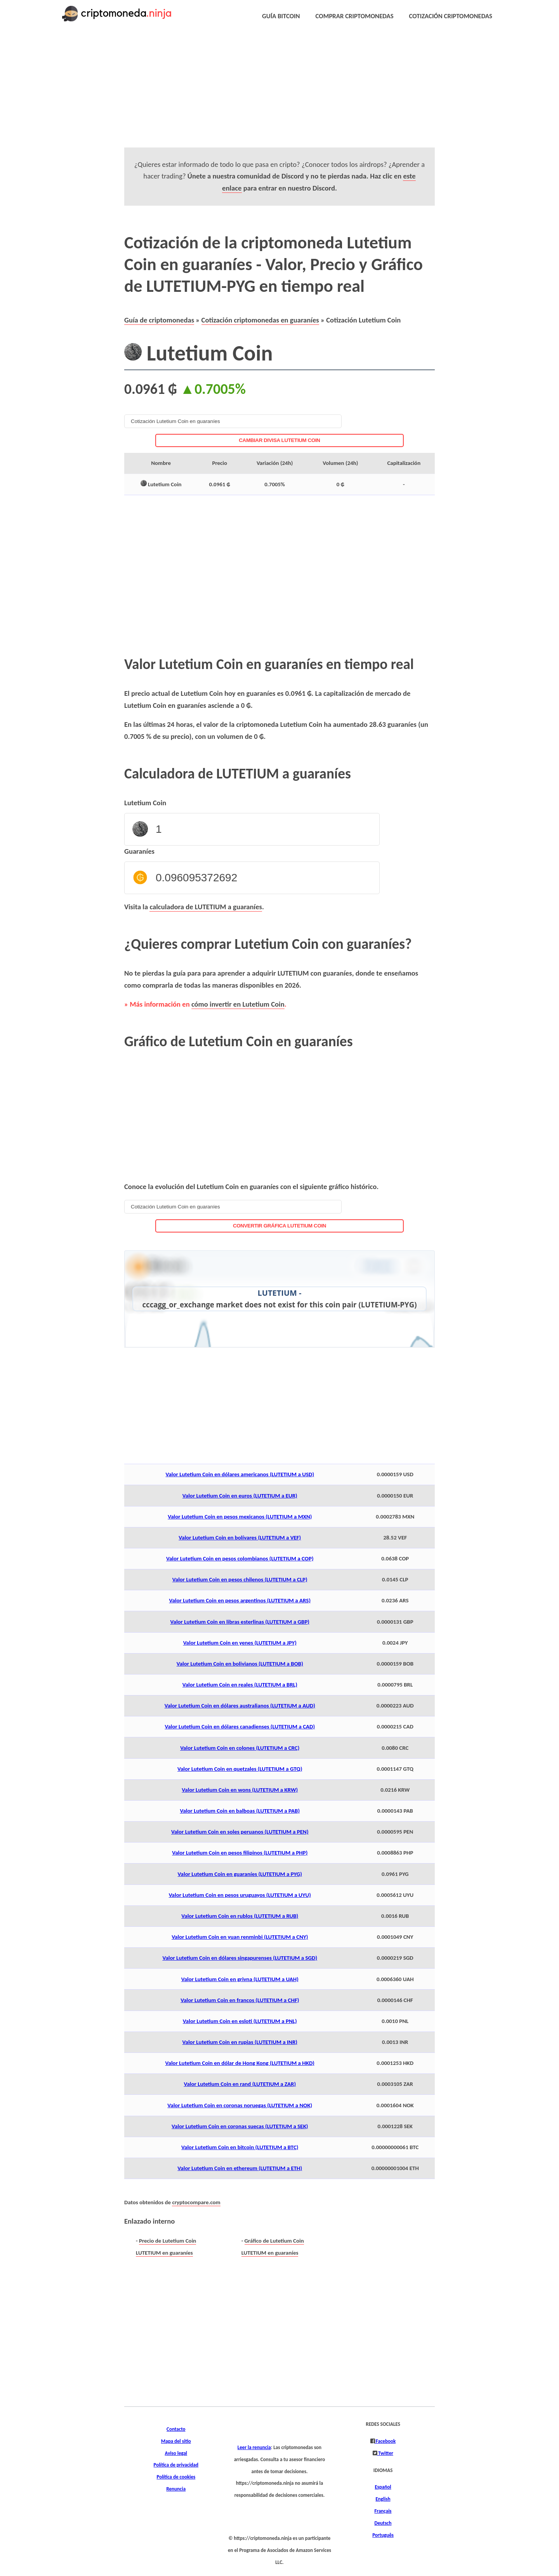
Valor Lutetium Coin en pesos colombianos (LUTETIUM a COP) (240, 1558)
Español (383, 2487)
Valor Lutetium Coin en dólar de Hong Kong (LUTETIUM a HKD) (239, 2062)
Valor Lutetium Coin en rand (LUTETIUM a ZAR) (240, 2083)
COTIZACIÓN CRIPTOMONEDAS (450, 16)
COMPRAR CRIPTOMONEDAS (355, 16)
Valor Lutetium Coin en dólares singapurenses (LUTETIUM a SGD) (239, 1957)
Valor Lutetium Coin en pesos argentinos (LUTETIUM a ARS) (240, 1600)
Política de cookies (175, 2477)
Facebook (385, 2441)
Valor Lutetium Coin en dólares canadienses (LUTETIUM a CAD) (240, 1726)
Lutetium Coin (145, 802)
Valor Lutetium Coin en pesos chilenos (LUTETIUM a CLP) (239, 1579)
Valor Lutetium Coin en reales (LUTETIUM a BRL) (239, 1684)
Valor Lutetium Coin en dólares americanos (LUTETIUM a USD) (239, 1474)
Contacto (176, 2429)
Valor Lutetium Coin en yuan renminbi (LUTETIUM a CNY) (240, 1936)
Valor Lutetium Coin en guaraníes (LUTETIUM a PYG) (240, 1873)
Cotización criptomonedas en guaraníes (260, 319)
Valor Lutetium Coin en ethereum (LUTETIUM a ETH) (239, 2168)
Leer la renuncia (254, 2447)
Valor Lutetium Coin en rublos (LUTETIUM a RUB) (239, 1915)
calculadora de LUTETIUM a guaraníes (205, 906)
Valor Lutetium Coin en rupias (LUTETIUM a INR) (239, 2042)
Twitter (385, 2453)
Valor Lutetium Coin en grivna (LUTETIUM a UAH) (240, 1979)
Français (383, 2511)
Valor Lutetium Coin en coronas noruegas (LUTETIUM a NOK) (239, 2105)
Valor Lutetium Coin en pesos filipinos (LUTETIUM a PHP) (239, 1852)
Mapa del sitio (176, 2441)
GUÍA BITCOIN (281, 16)
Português (383, 2535)
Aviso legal (176, 2453)
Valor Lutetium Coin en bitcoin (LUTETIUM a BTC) (239, 2147)
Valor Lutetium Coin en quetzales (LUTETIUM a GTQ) (239, 1768)
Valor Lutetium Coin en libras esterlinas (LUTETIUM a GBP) (239, 1621)
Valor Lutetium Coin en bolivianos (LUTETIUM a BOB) (240, 1663)
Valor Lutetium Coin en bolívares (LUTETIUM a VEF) (240, 1537)
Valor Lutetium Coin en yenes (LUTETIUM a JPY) (240, 1642)
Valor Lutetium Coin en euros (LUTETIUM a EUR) (239, 1495)
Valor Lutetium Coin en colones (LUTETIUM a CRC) (239, 1747)
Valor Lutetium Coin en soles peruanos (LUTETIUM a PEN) (240, 1831)
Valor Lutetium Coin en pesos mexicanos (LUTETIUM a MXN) (240, 1516)
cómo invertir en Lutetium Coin (238, 1004)
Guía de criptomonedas (159, 319)
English (382, 2499)
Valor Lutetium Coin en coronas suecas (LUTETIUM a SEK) (240, 2126)
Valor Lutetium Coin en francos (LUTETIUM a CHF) (240, 2000)
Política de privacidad (176, 2465)
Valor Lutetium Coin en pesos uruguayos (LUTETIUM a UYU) (240, 1894)
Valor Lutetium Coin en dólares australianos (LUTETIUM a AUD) (240, 1705)
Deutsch (383, 2523)
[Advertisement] (261, 93)
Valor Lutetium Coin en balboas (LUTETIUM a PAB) (240, 1810)
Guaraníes (139, 851)
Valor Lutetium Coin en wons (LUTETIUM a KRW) (240, 1789)
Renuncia (176, 2489)
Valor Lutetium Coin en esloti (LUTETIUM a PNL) (240, 2021)
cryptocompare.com (196, 2202)
